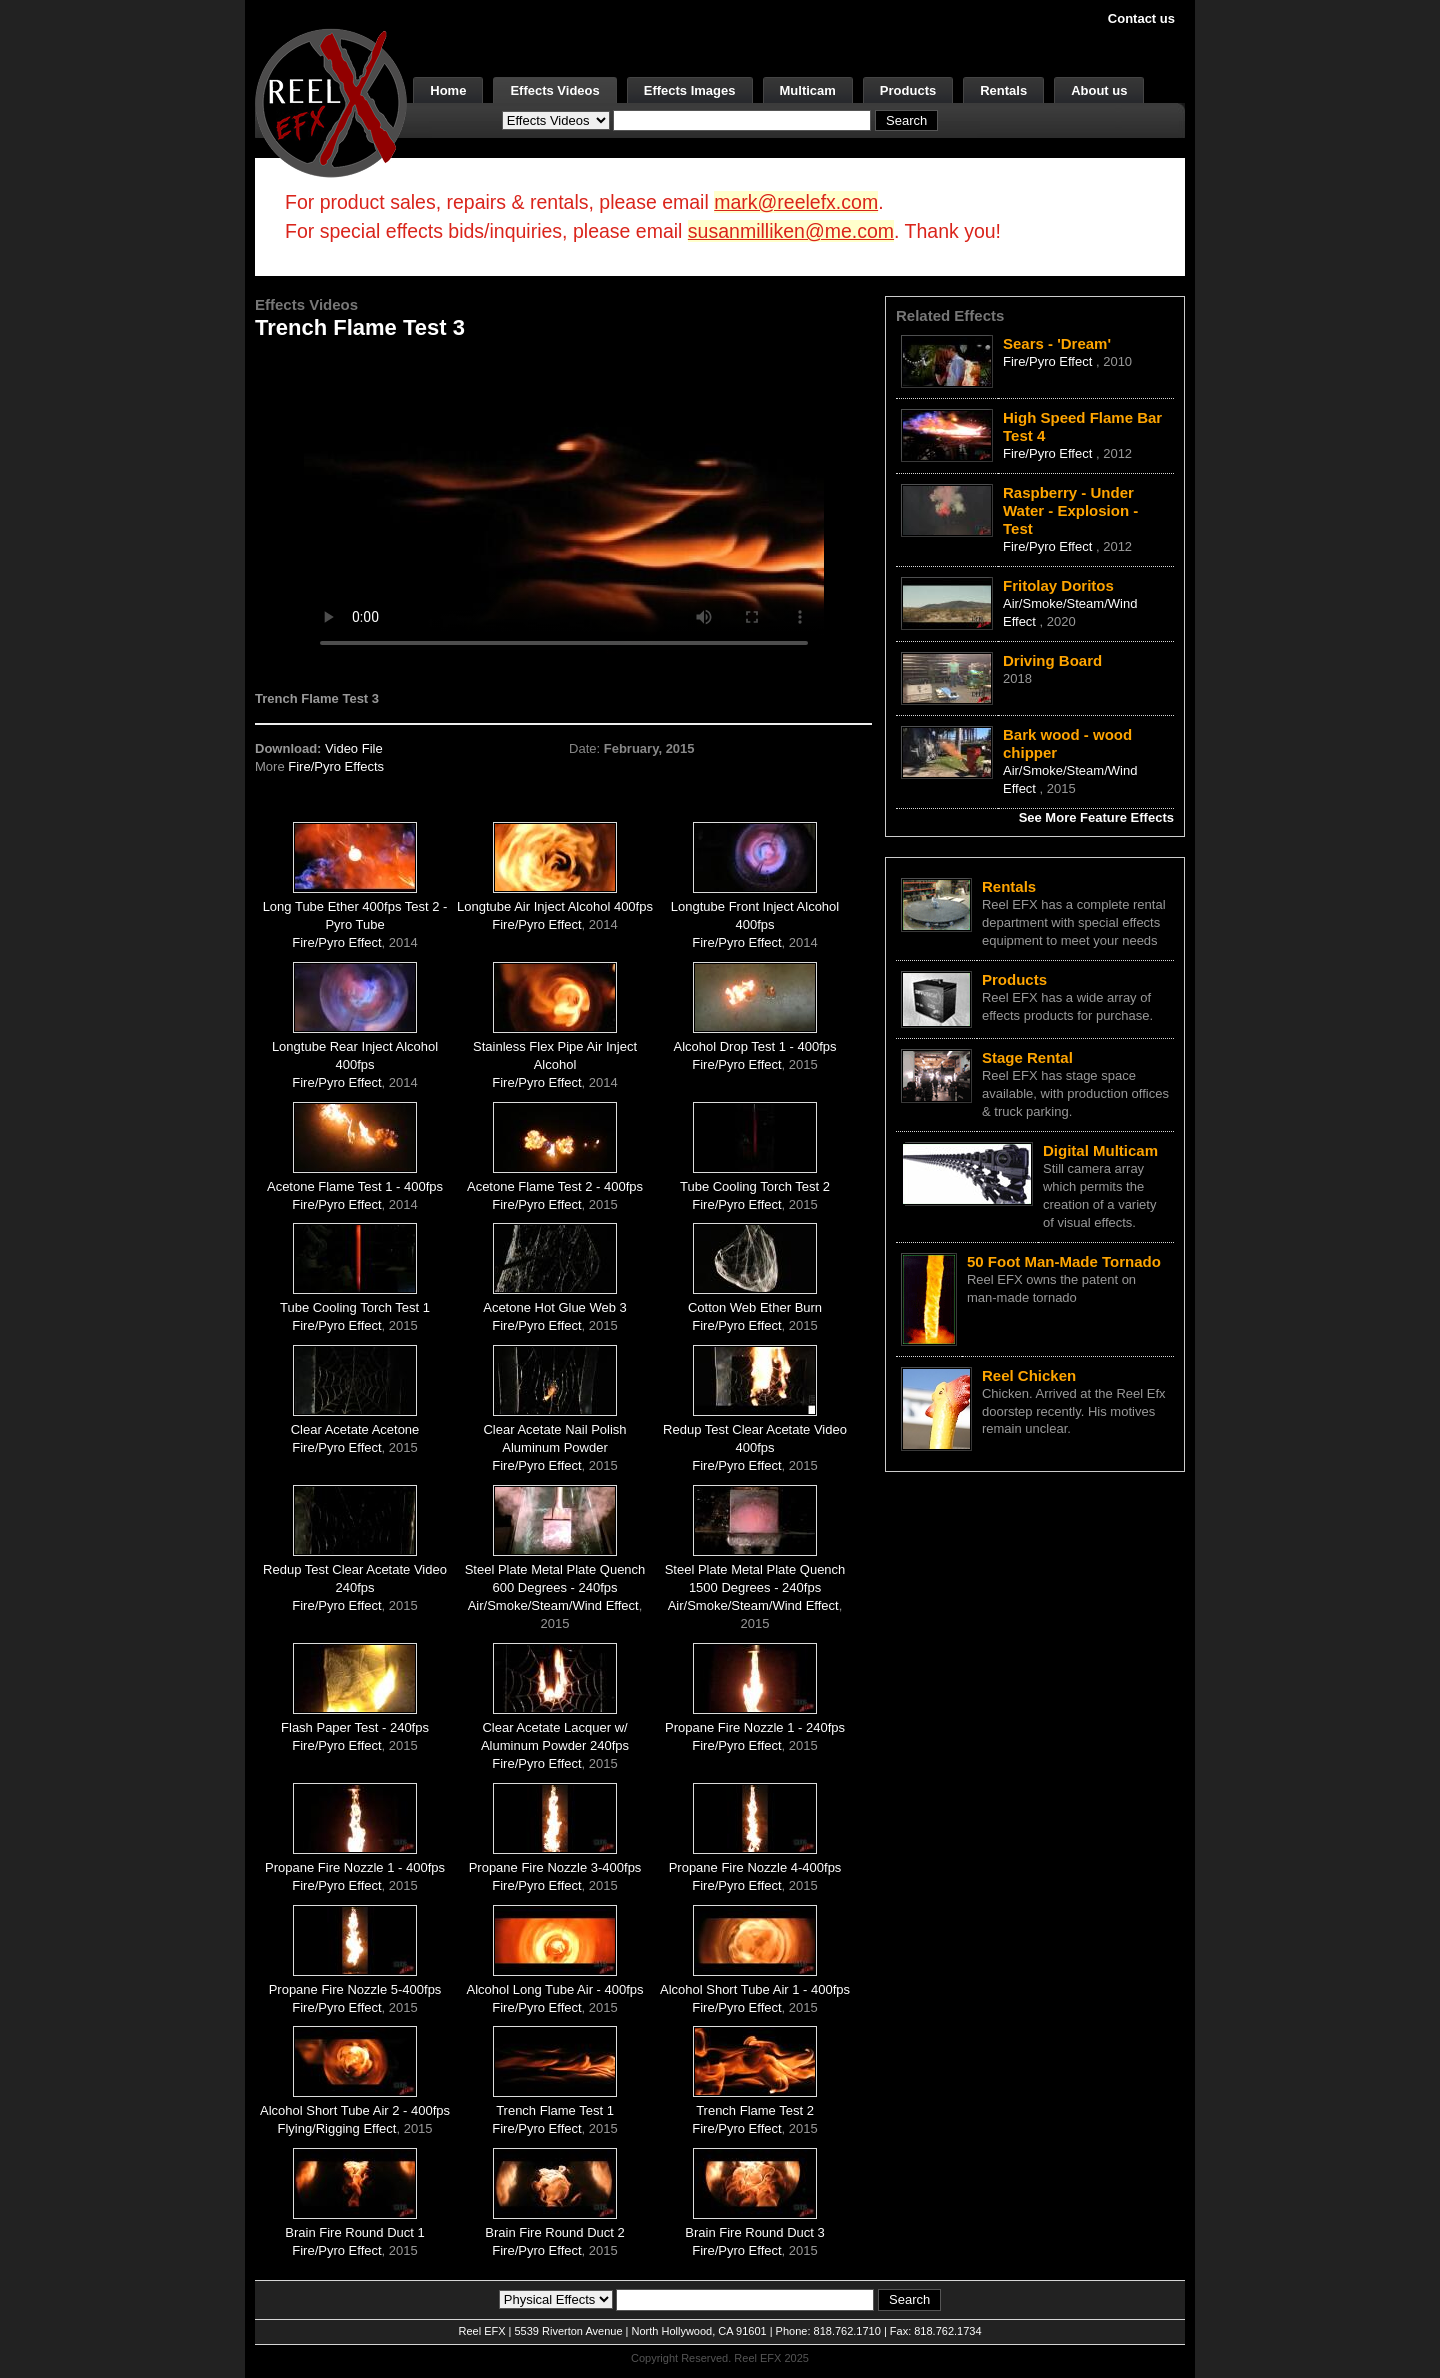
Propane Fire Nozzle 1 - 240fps (755, 1727)
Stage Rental (1027, 1057)
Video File (354, 748)
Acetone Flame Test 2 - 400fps (555, 1186)
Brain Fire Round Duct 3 (754, 2232)
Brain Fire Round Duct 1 (354, 2232)
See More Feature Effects (1096, 817)
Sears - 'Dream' (1057, 343)
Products (908, 90)
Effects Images (690, 90)
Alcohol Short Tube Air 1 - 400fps (755, 1989)
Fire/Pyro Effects (336, 766)
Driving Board (1052, 660)
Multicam (808, 90)
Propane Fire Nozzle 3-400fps (555, 1867)
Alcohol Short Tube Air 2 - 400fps (355, 2110)
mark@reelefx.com (796, 202)
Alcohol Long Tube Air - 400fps (554, 1989)
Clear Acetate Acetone (355, 1429)
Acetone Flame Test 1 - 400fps (355, 1186)
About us (1099, 90)
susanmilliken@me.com (791, 231)
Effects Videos (554, 90)
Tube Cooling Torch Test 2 (755, 1186)
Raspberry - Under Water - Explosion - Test (1070, 510)
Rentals (1003, 90)
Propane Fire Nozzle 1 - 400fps (355, 1867)
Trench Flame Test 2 (755, 2110)
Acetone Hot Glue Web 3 (555, 1307)
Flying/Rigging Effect (336, 2128)
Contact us (1141, 18)
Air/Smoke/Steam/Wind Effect (553, 1605)
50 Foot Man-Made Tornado (1064, 1261)
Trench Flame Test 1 (555, 2110)
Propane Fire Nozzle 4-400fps (755, 1867)
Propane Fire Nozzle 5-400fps (355, 1989)
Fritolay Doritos (1058, 585)
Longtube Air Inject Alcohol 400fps (555, 906)
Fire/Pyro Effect (336, 942)
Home (448, 90)
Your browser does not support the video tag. (564, 508)
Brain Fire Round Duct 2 (554, 2232)
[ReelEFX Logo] (331, 101)
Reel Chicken (1029, 1375)
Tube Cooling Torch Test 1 (355, 1307)
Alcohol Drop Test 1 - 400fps (754, 1046)
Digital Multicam (1100, 1150)
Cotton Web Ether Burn (755, 1307)
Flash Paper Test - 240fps (355, 1727)
